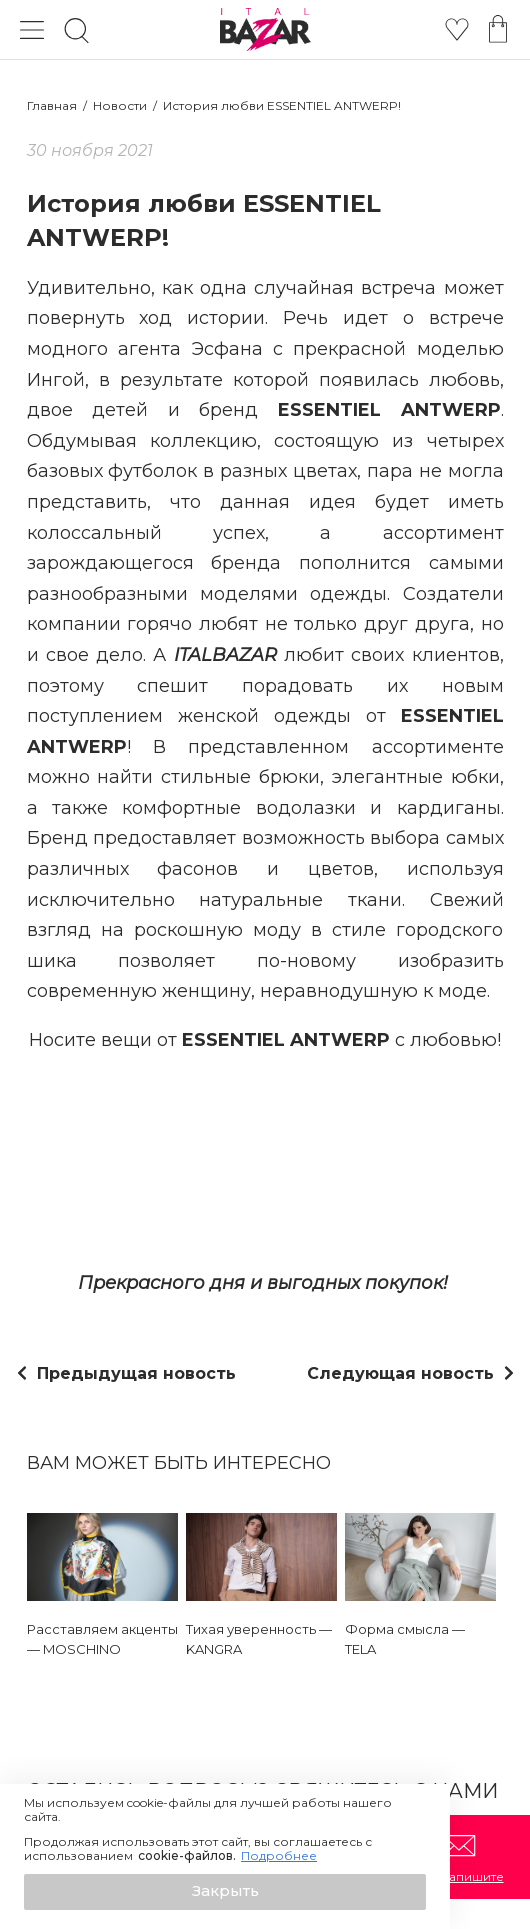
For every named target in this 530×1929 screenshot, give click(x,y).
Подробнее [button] (279, 1856)
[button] (225, 1892)
